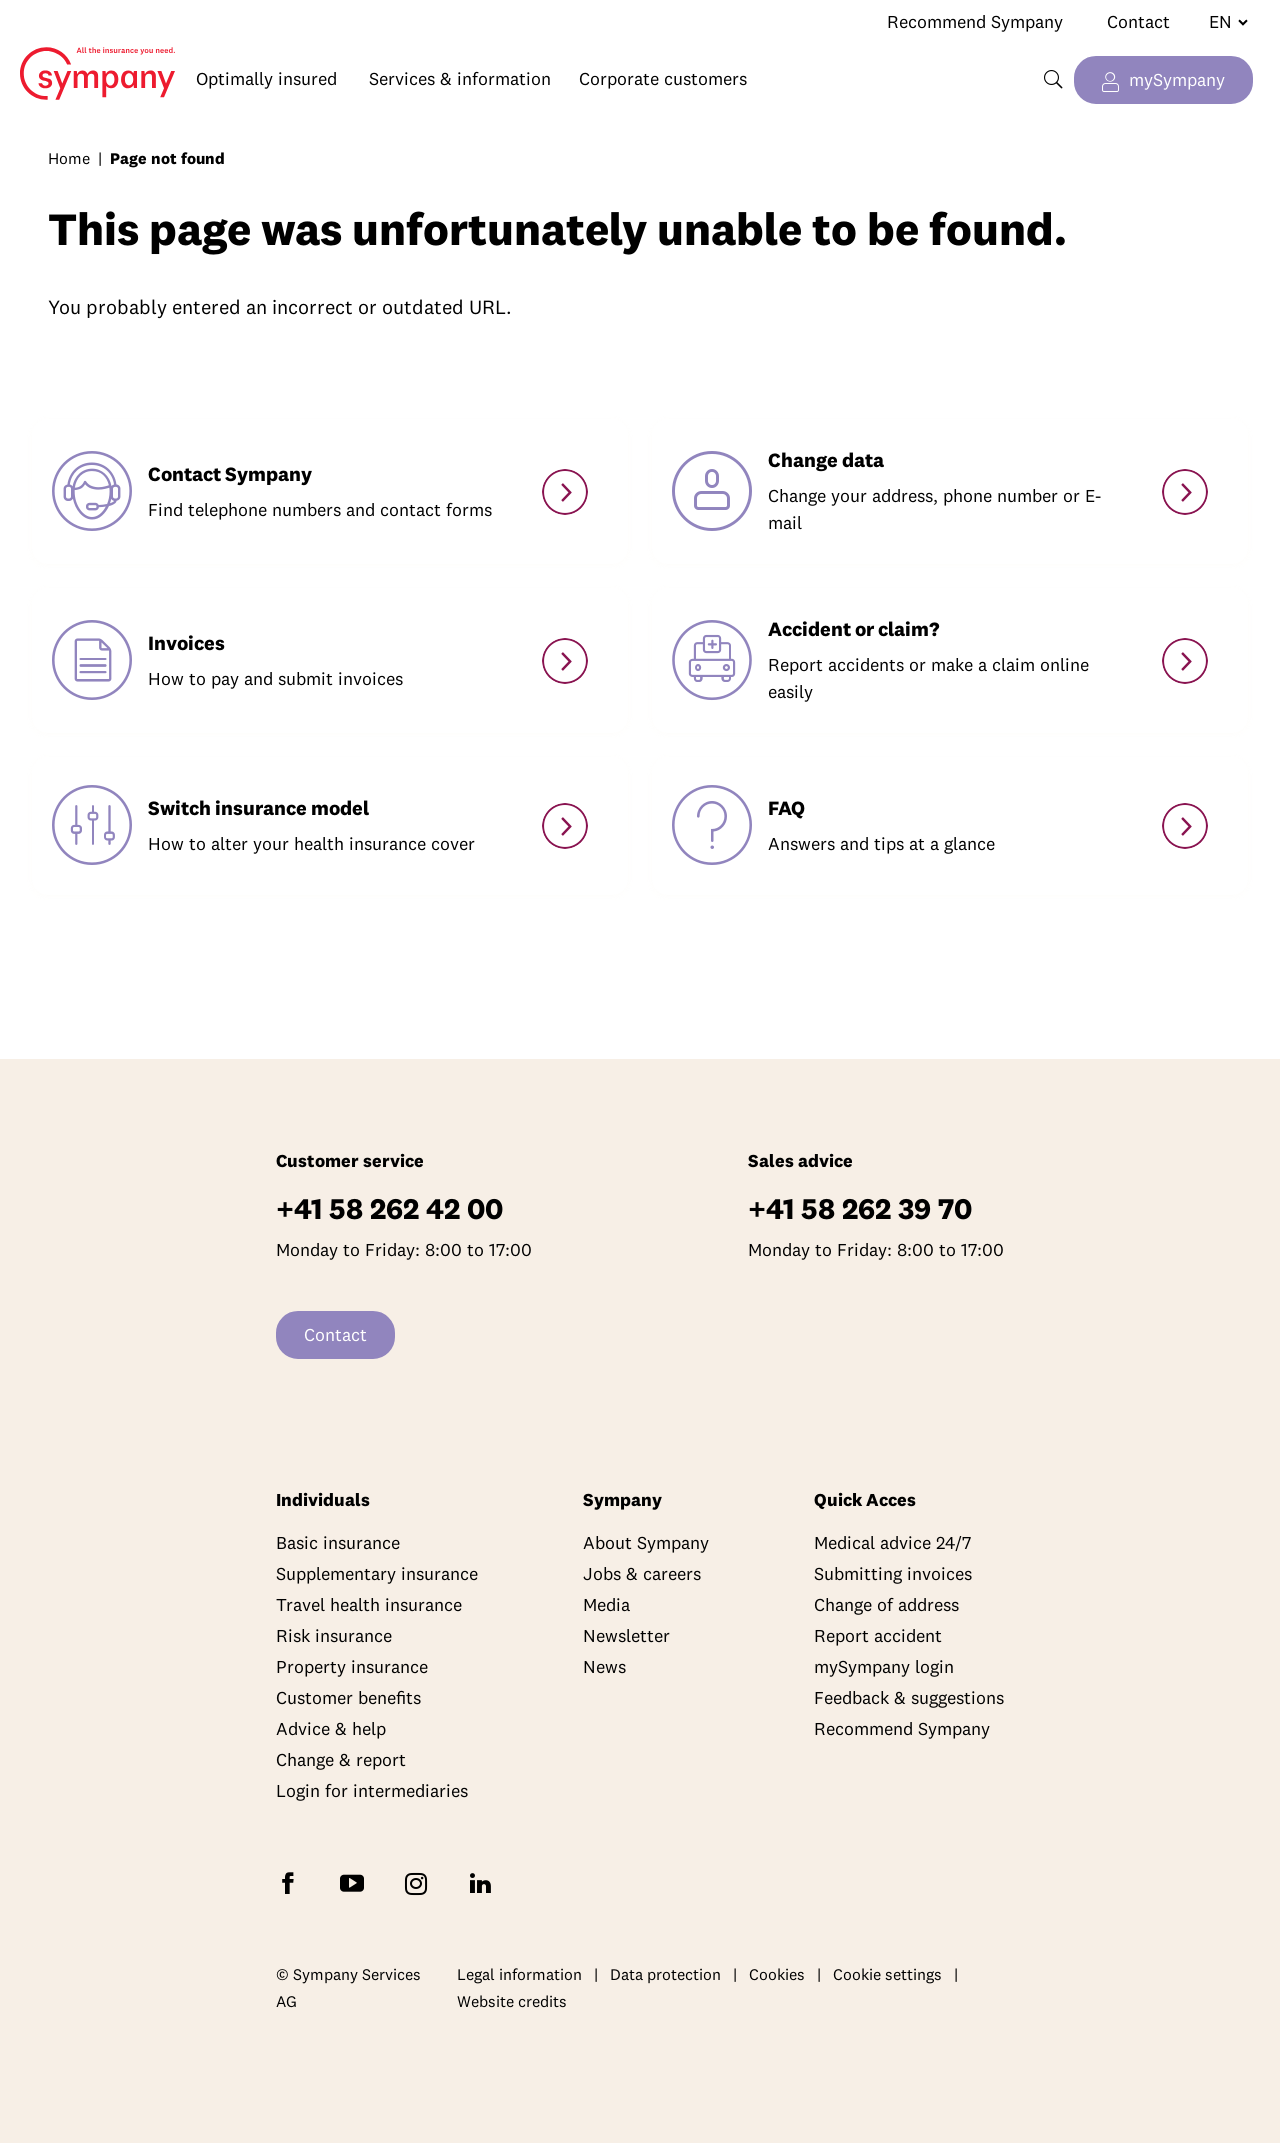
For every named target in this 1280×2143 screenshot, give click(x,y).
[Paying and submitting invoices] (565, 661)
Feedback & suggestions (909, 1697)
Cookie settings (887, 1974)
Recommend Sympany (975, 21)
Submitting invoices (893, 1573)
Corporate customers (663, 78)
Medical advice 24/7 (892, 1542)
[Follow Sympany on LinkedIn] (484, 1881)
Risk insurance (334, 1635)
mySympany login (884, 1666)
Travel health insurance (369, 1604)
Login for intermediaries (372, 1790)
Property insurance (352, 1666)
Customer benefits (348, 1697)
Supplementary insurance (377, 1573)
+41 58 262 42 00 (389, 1208)
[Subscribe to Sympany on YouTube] (356, 1881)
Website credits (512, 2001)
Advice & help (331, 1728)
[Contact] (565, 492)
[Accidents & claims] (1185, 661)
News (604, 1666)
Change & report (341, 1759)
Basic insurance (338, 1542)
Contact (1138, 21)
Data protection (665, 1974)
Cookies (777, 1974)
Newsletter (626, 1635)
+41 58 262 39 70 (860, 1208)
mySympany (1177, 79)
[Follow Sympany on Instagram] (420, 1881)
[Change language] (1220, 22)
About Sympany (646, 1542)
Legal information (519, 1974)
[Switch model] (565, 826)
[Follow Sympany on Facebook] (292, 1881)
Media (606, 1604)
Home (88, 58)
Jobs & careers (642, 1573)
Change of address (886, 1604)
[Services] (1185, 826)
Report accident (878, 1635)
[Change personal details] (1185, 492)
